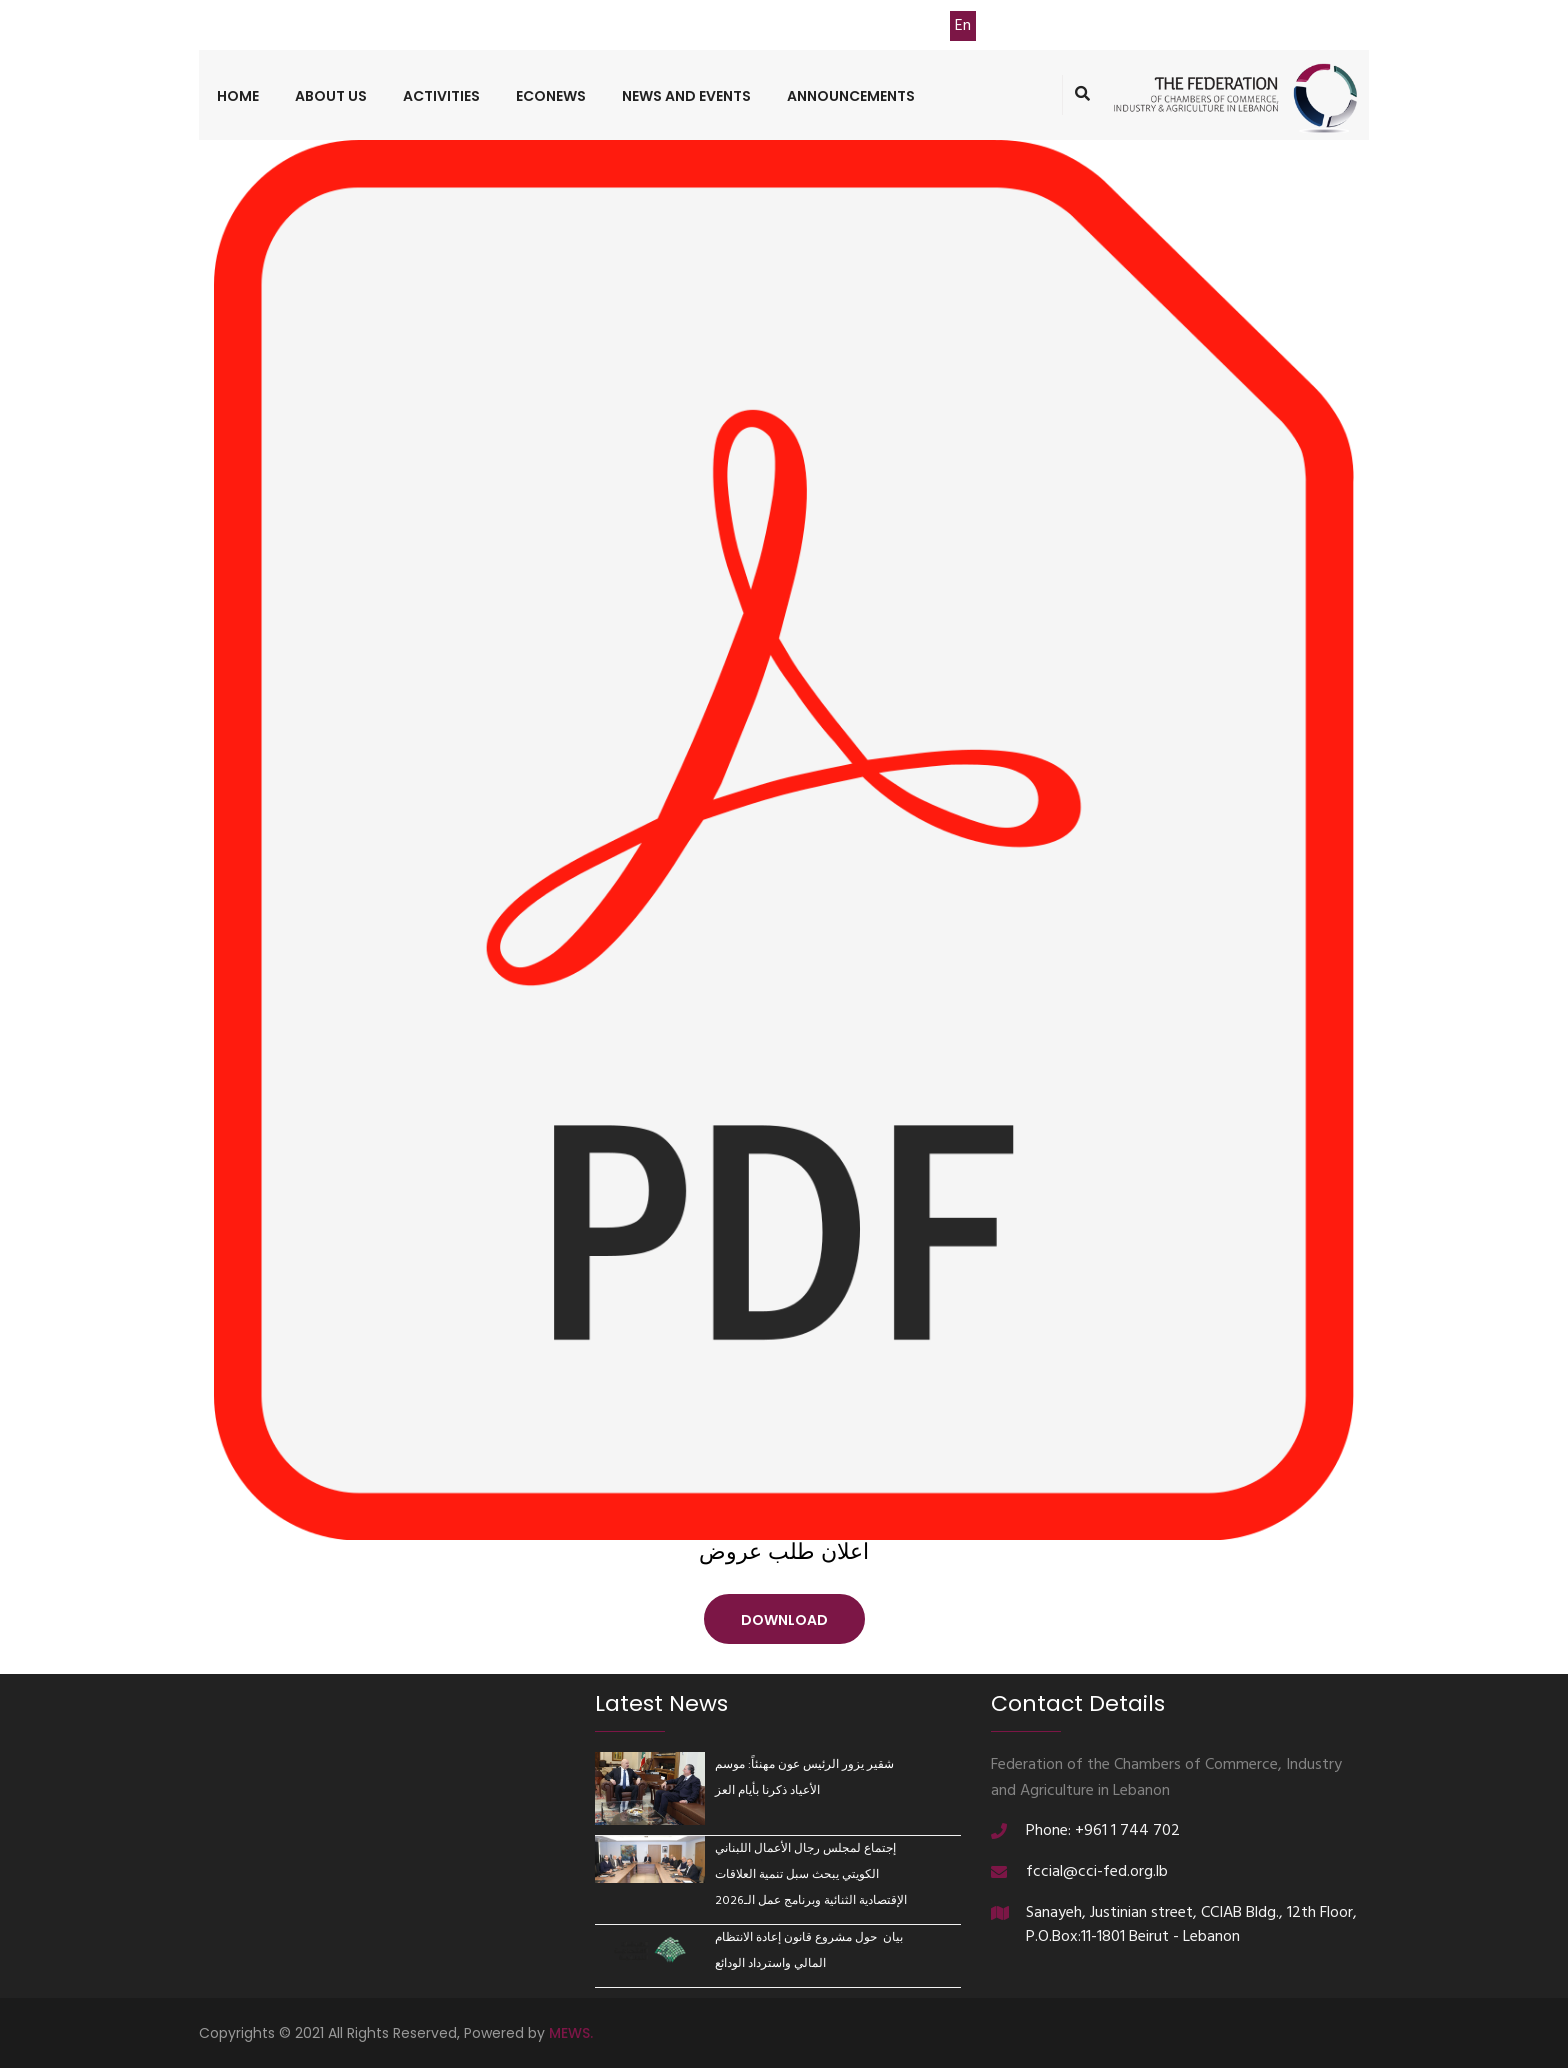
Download (784, 1620)
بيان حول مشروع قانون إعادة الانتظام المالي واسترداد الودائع (809, 1951)
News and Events (686, 96)
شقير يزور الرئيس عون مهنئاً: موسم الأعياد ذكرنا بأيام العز (804, 1778)
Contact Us (692, 26)
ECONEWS (551, 96)
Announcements (851, 96)
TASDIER (855, 25)
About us (331, 96)
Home (238, 96)
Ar (930, 26)
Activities (441, 96)
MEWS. (571, 2033)
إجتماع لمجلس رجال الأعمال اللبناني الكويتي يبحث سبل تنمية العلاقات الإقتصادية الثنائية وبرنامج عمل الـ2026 (811, 1875)
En (963, 26)
